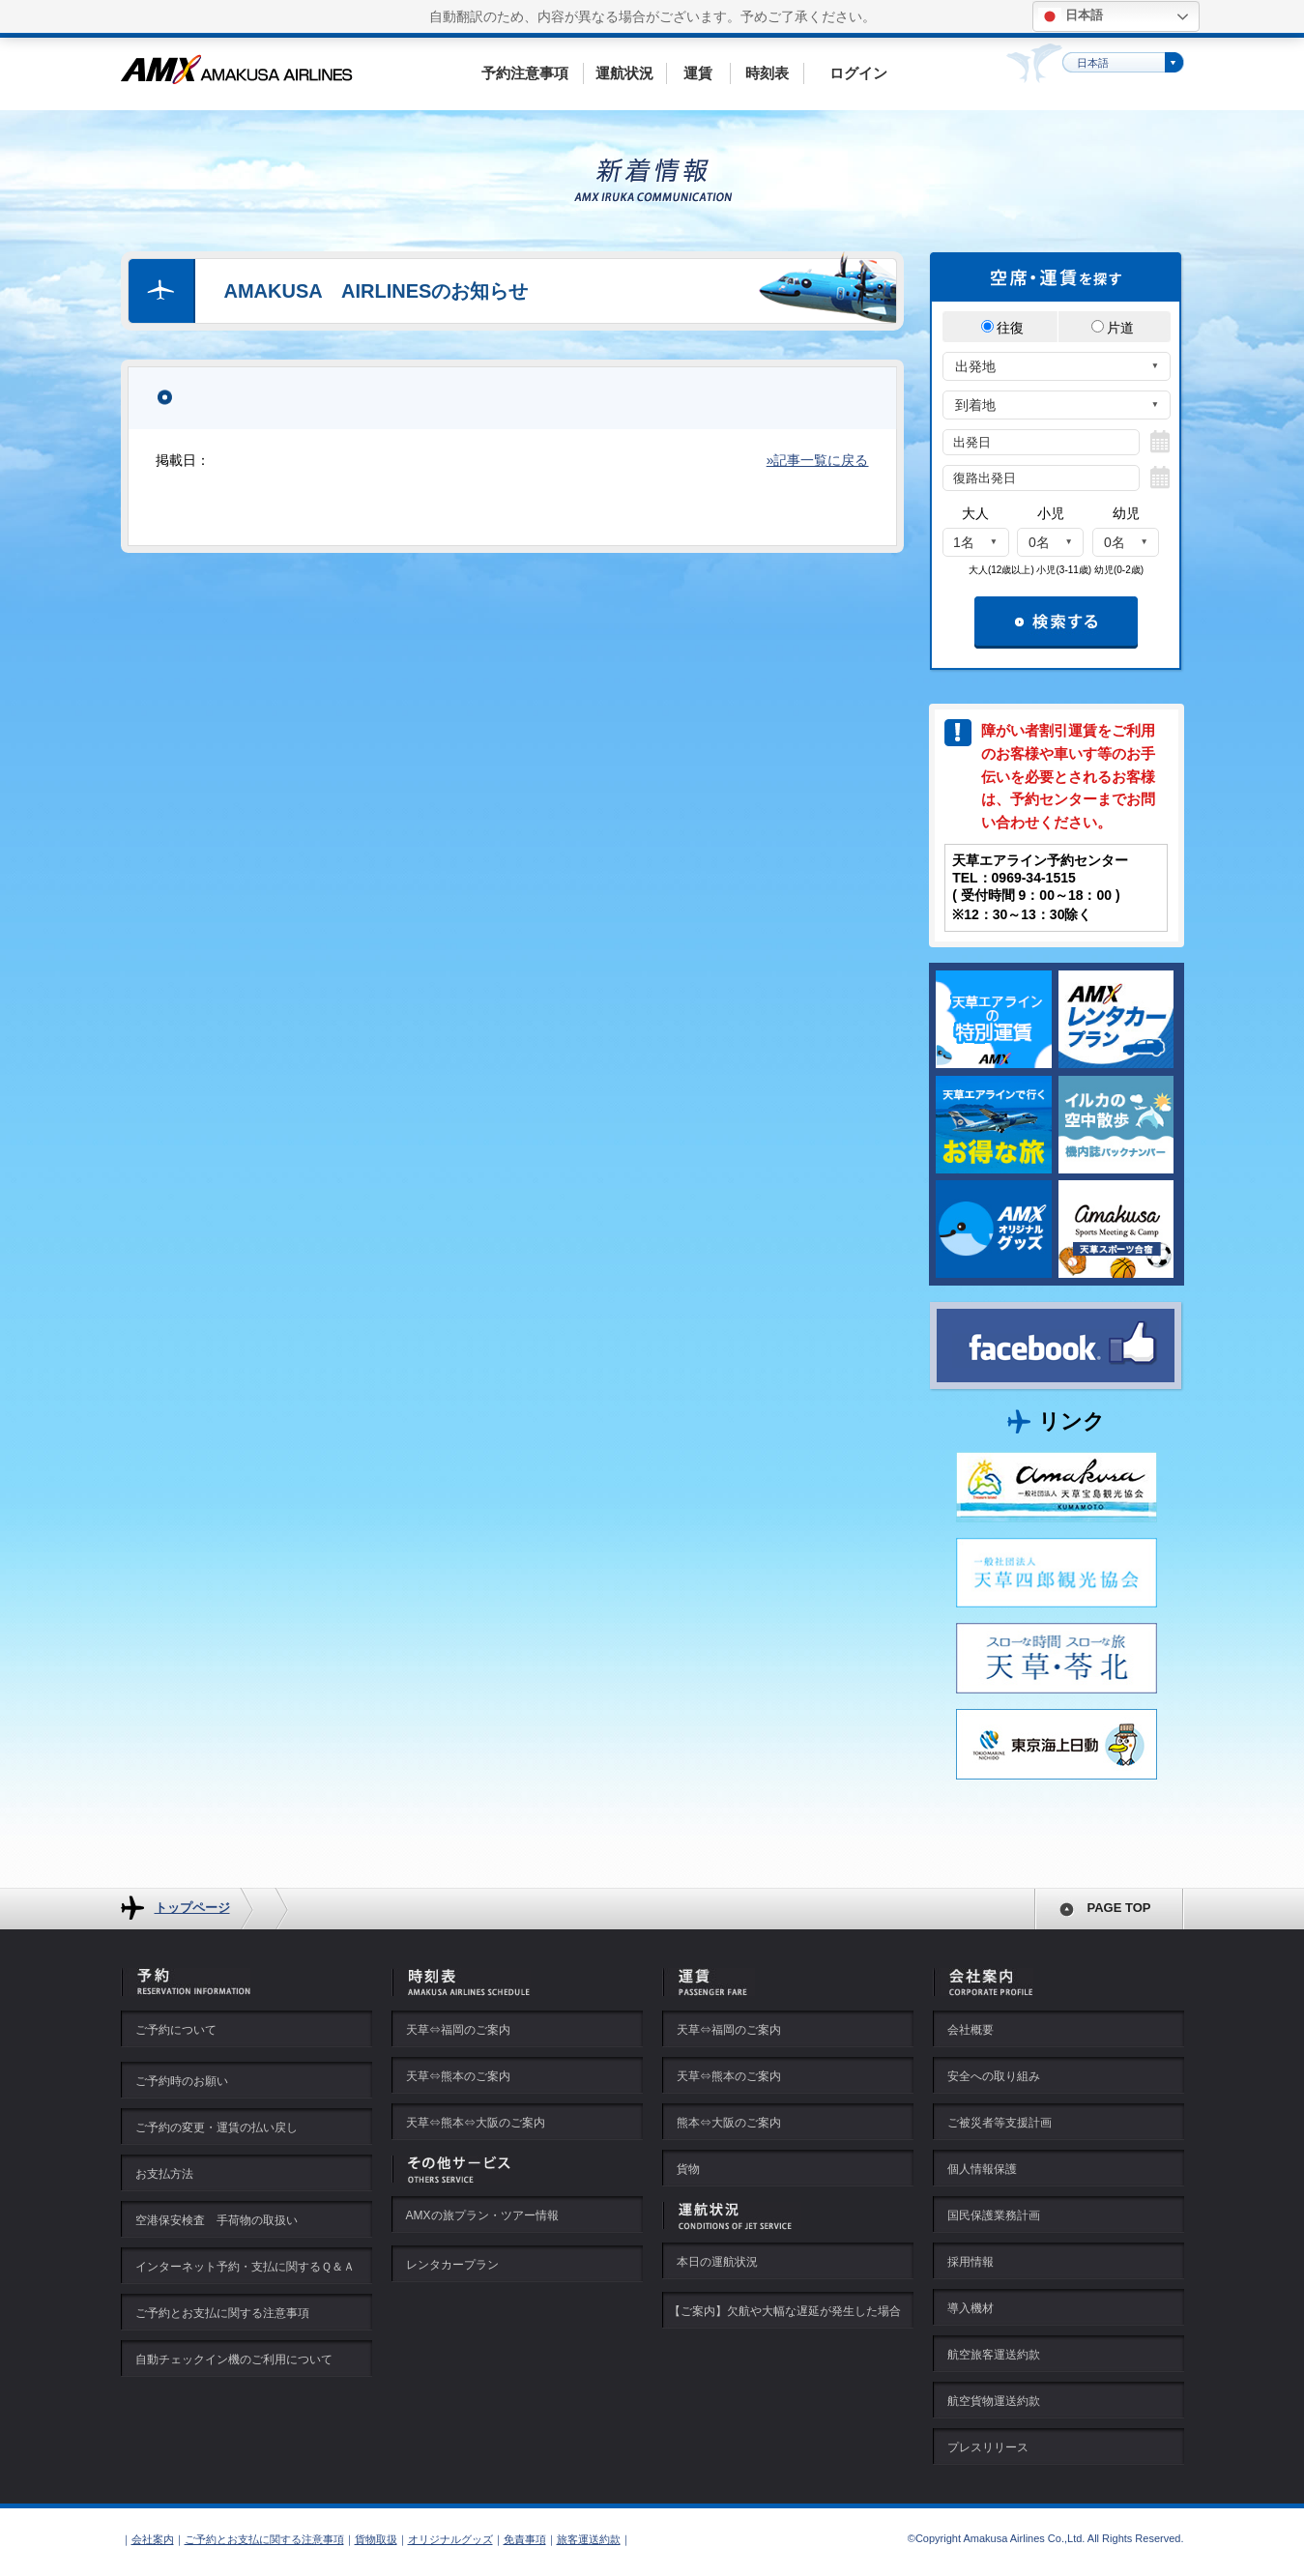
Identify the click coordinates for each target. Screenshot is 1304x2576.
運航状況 (624, 73)
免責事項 (525, 2539)
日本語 (1070, 16)
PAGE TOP (1119, 1907)
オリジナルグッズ (450, 2539)
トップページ (192, 1907)
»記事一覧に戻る (818, 460)
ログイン (858, 73)
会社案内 (152, 2539)
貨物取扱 (376, 2539)
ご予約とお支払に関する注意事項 (264, 2539)
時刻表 (767, 73)
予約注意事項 (524, 73)
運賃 (697, 73)
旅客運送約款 (589, 2539)
